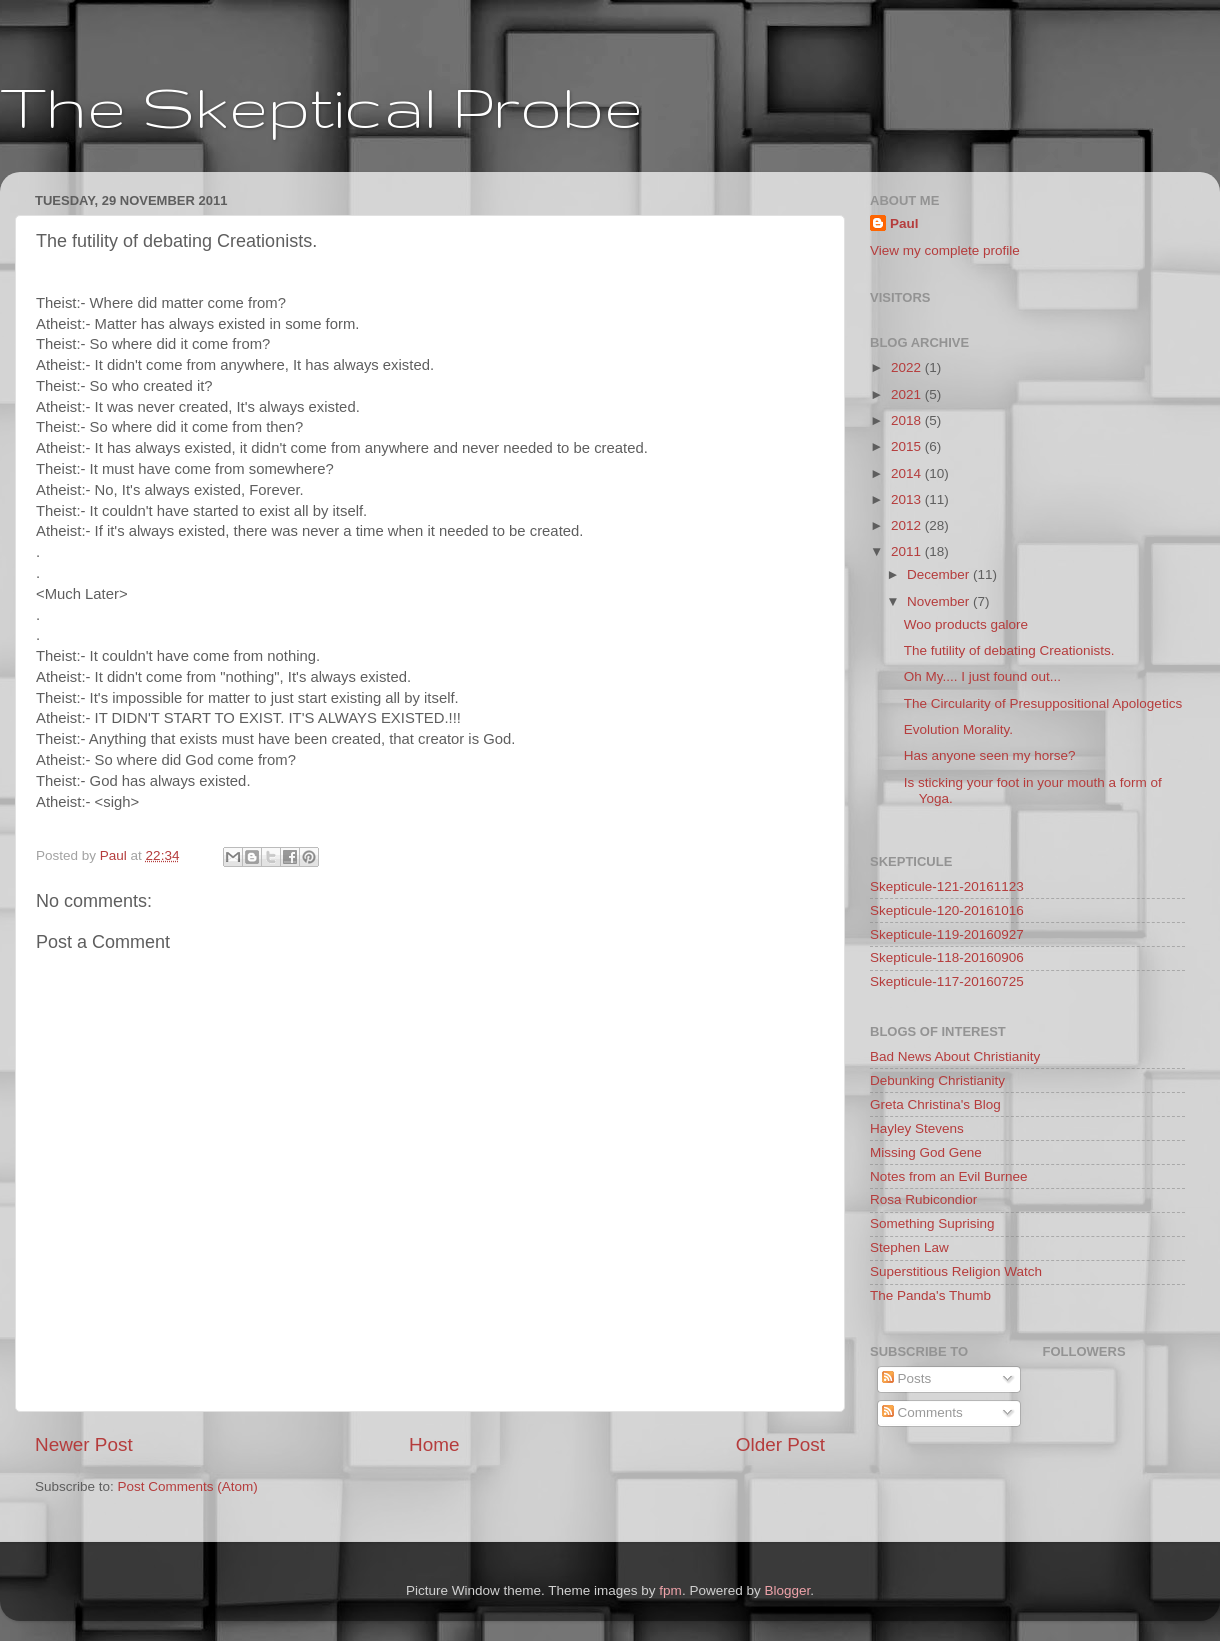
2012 (908, 525)
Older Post (780, 1444)
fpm (670, 1590)
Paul (904, 223)
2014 (908, 473)
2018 (908, 420)
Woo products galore (966, 624)
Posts (907, 1378)
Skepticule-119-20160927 (947, 934)
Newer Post (84, 1444)
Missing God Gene (926, 1152)
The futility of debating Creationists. (1009, 650)
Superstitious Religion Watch (956, 1271)
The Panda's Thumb (930, 1295)
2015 (908, 446)
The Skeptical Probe (321, 106)
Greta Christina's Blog (935, 1104)
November (940, 601)
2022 (908, 367)
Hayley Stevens (917, 1128)
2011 (908, 551)
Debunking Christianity (937, 1080)
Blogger (787, 1590)
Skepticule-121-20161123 (947, 886)
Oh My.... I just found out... (982, 676)
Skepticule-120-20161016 (947, 910)
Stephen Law (909, 1247)
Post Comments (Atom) (188, 1486)
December (940, 574)
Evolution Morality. (958, 729)
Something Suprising (932, 1223)
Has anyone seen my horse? (990, 755)
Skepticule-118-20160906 (947, 957)
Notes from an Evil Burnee (949, 1176)
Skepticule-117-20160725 (947, 981)
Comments (922, 1412)
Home (434, 1444)
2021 (908, 394)
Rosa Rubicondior (923, 1199)
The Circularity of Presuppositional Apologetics (1043, 703)
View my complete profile (945, 250)
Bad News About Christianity (955, 1056)
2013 (908, 499)
